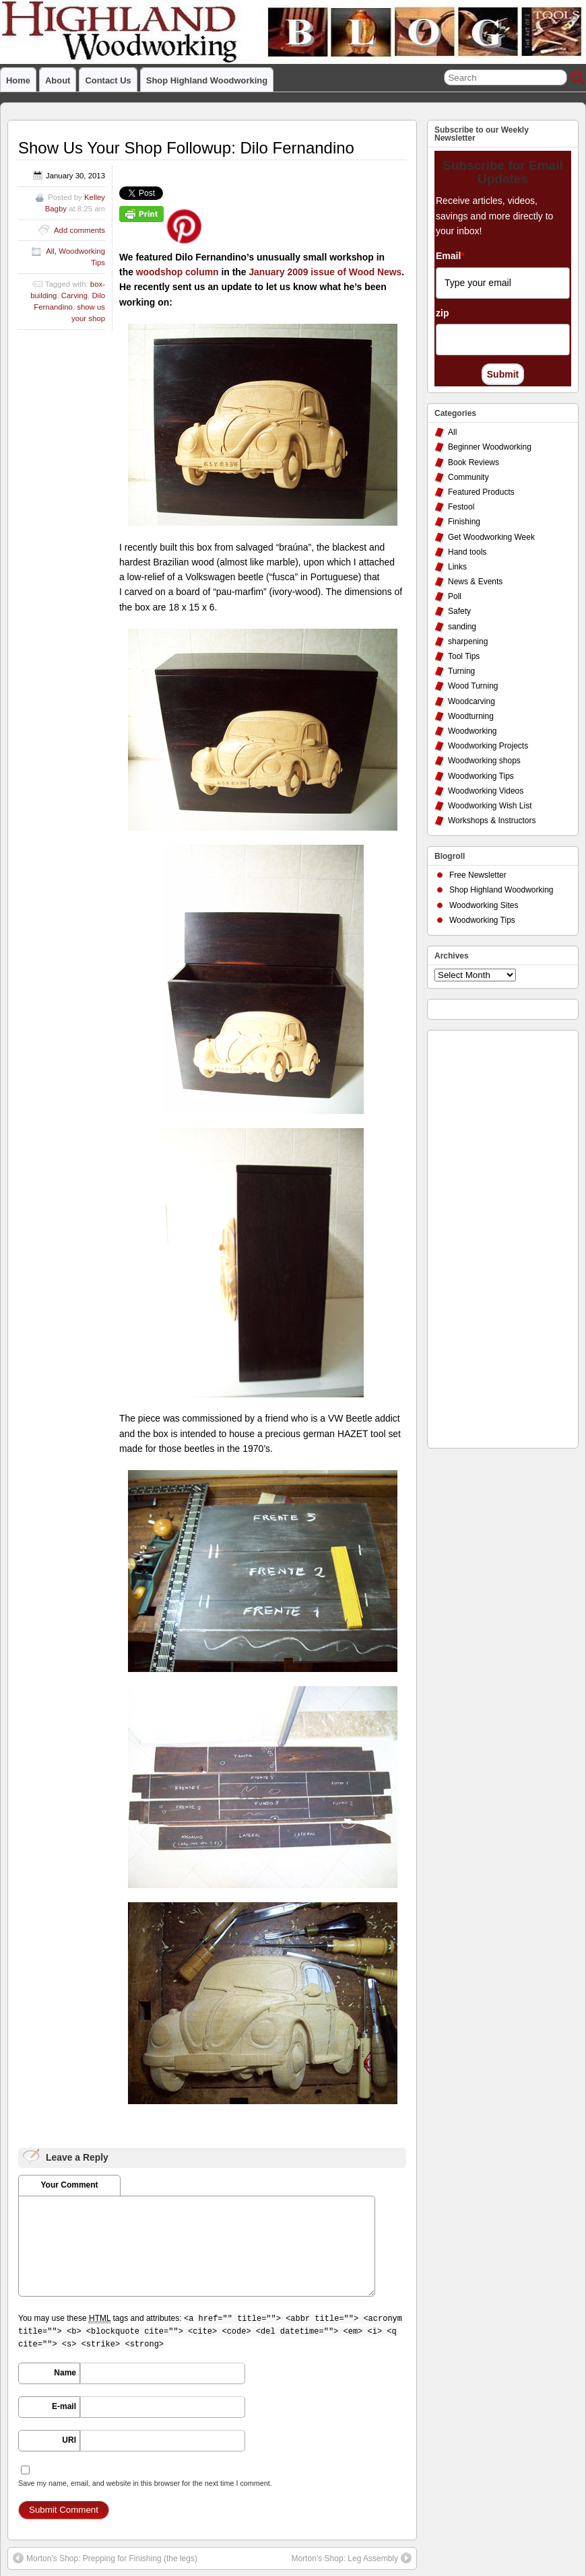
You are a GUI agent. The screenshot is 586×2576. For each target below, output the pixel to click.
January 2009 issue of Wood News (325, 272)
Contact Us (108, 80)
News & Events (475, 581)
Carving (74, 295)
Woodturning (471, 716)
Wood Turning (473, 686)
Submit (503, 374)
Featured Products (481, 492)
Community (468, 477)
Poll (454, 596)
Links (457, 566)
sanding (462, 626)
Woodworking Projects (488, 746)
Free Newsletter (478, 875)
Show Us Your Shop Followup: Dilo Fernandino (186, 148)
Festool (461, 507)
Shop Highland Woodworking (206, 80)
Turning (461, 671)
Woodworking (472, 731)
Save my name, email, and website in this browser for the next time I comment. (145, 2483)
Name (65, 2372)
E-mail (64, 2406)
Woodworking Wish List (490, 805)
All (50, 251)
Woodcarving (471, 701)
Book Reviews (473, 462)
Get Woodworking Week (491, 537)
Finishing (464, 521)
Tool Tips (464, 656)
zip (442, 313)
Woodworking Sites (484, 905)
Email (450, 255)
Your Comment (69, 2185)
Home (18, 80)
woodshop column (177, 272)
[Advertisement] (488, 1236)
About (57, 80)
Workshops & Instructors (492, 820)
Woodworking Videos (485, 791)
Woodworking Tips (481, 776)
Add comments (79, 230)
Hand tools (467, 552)
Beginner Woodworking (489, 447)
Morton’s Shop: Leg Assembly (351, 2557)
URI (69, 2440)
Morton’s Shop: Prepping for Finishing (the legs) (105, 2557)
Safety (459, 611)
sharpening (468, 641)
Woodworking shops (484, 760)
